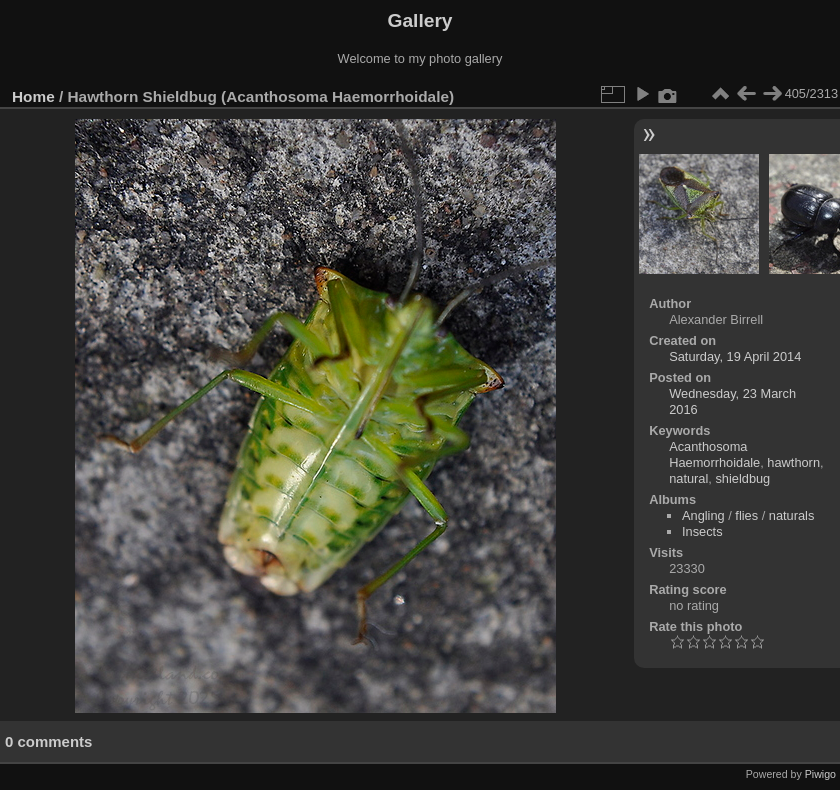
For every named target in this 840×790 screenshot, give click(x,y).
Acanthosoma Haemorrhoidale (714, 454)
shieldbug (742, 478)
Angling (703, 515)
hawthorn (793, 462)
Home (33, 96)
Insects (702, 531)
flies (746, 515)
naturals (792, 515)
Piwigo (820, 774)
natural (688, 478)
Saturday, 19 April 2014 (735, 356)
